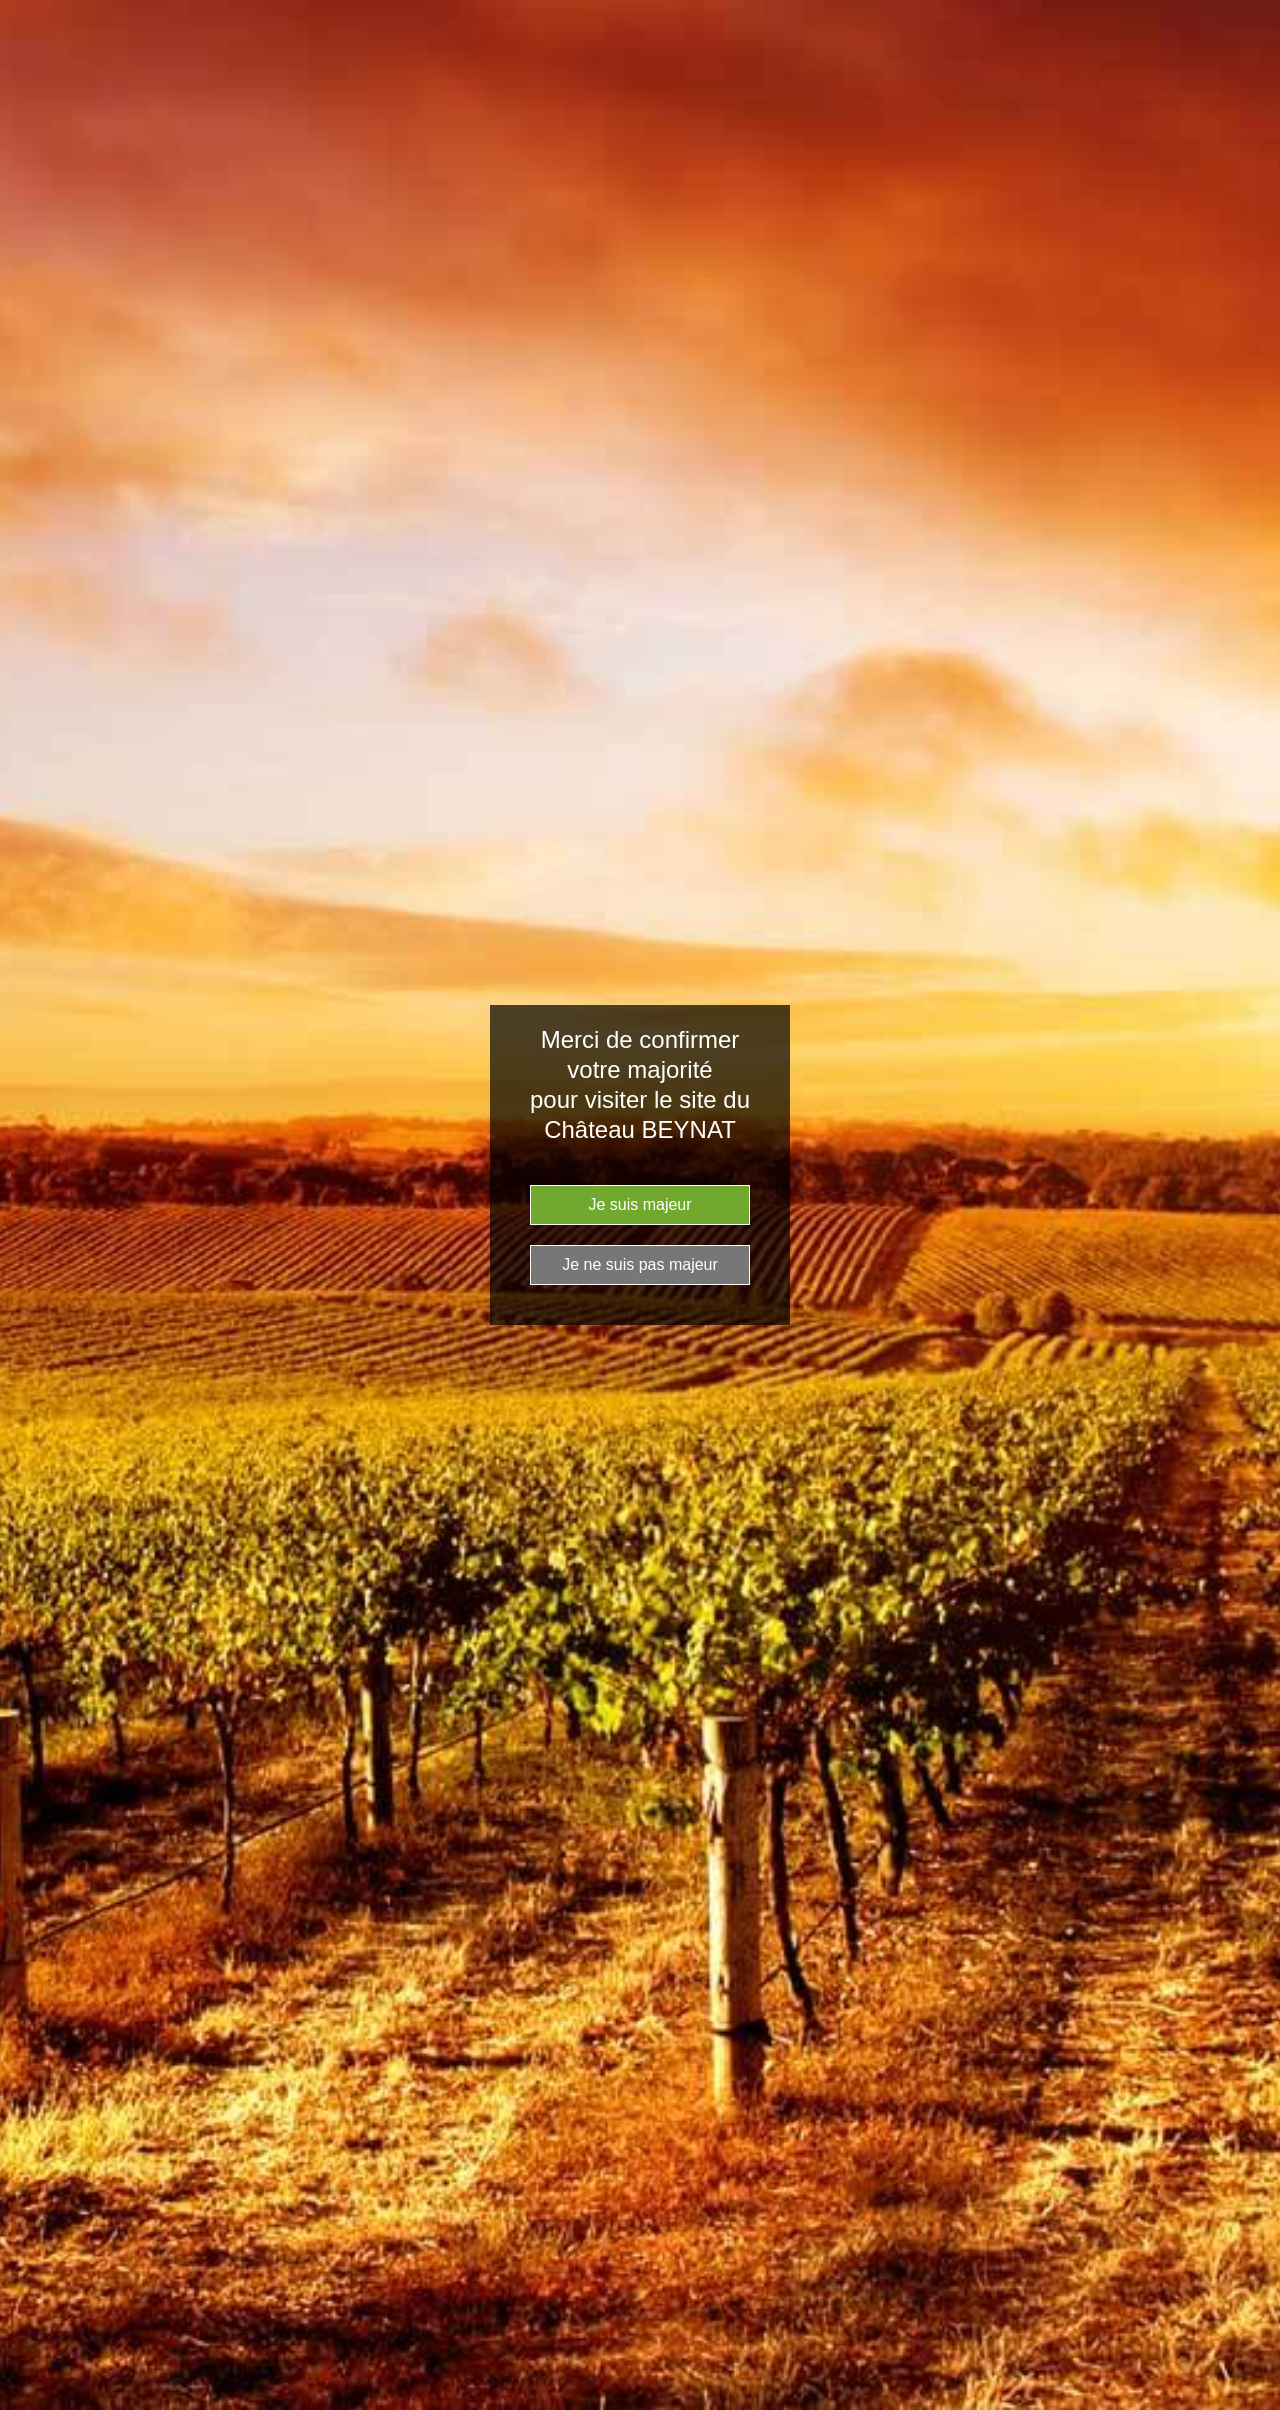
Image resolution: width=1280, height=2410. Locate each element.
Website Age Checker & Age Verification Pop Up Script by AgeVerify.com (1255, 2405)
